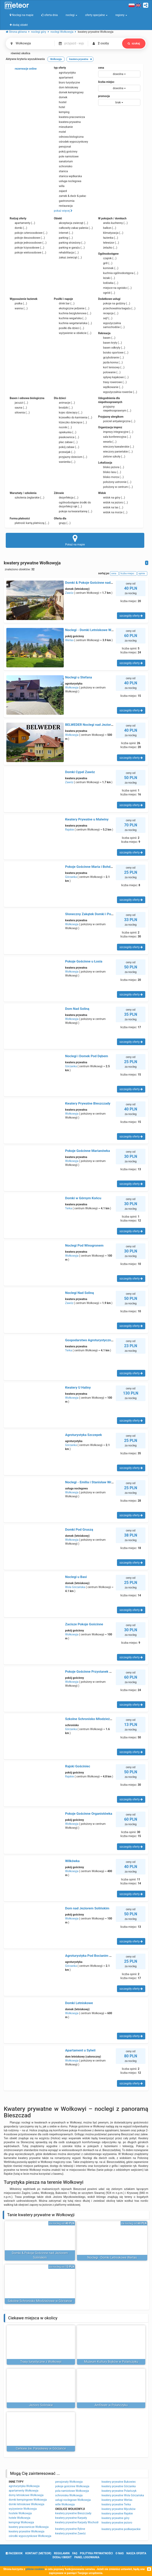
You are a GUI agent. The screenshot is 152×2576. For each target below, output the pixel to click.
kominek (108, 268)
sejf (105, 318)
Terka (68, 1208)
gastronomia (64, 201)
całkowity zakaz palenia (73, 228)
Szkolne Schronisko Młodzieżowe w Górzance (99, 1719)
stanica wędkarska (68, 176)
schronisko (63, 166)
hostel (60, 102)
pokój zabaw (66, 447)
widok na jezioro (113, 502)
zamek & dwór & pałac (70, 196)
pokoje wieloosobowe (28, 252)
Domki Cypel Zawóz (80, 772)
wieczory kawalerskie (116, 447)
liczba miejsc (106, 81)
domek (60, 97)
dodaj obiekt (62, 2557)
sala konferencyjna (114, 437)
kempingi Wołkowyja (21, 2522)
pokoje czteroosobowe (28, 233)
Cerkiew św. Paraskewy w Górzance (41, 2448)
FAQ (74, 2553)
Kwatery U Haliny (78, 1387)
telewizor (108, 243)
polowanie (109, 372)
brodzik (63, 408)
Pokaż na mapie (75, 540)
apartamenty (22, 223)
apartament (63, 78)
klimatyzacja (110, 233)
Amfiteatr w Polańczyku (111, 2405)
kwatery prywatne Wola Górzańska (123, 2495)
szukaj (134, 43)
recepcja (108, 313)
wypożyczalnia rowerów (117, 392)
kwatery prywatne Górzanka (119, 2486)
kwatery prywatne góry (115, 2518)
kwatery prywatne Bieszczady (73, 2513)
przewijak (64, 452)
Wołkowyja (71, 687)
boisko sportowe (113, 353)
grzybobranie (111, 357)
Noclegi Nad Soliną (79, 1293)
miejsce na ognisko (115, 288)
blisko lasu (109, 472)
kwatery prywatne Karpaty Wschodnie (78, 2522)
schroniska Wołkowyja (69, 2495)
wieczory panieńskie (115, 452)
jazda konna (110, 362)
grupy (62, 523)
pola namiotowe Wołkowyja (72, 2490)
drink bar (64, 303)
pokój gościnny (65, 151)
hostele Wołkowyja (20, 2513)
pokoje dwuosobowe (27, 238)
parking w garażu (69, 248)
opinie (142, 573)
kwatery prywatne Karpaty (71, 2517)
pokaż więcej (63, 210)
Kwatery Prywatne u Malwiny (86, 819)
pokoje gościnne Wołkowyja (72, 2486)
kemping (61, 112)
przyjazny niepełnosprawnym (114, 408)
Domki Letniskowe (79, 2003)
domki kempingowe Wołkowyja (28, 2499)
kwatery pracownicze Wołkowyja (28, 2526)
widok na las (110, 507)
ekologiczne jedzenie (71, 308)
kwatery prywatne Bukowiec (119, 2481)
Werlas (69, 640)
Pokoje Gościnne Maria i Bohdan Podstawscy (99, 867)
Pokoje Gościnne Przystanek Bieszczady (95, 1671)
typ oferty (60, 67)
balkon (107, 228)
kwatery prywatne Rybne (70, 2528)
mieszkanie (63, 127)
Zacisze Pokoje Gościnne (84, 1624)
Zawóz (69, 592)
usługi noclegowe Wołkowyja (73, 2499)
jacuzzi (19, 403)
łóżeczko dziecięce (70, 422)
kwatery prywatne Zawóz (70, 2533)
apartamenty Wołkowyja (23, 2490)
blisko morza (111, 477)
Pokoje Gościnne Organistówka (88, 1814)
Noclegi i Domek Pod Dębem (86, 1056)
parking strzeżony (69, 243)
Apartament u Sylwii (80, 2050)
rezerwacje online (23, 69)
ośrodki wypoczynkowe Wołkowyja (30, 2536)
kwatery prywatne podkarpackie (121, 2529)
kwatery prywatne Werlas (117, 2499)
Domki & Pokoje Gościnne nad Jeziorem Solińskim (103, 583)
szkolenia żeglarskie (27, 497)
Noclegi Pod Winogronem (84, 1245)
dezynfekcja (66, 497)
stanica (61, 171)
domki (18, 228)
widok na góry (111, 497)
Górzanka (71, 876)
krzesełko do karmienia (73, 417)
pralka (18, 303)
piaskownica (66, 437)
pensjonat (62, 147)
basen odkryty (111, 348)
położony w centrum (115, 487)
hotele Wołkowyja (19, 2517)
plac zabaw (65, 442)
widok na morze (112, 512)
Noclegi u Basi (76, 1577)
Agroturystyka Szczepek (83, 1435)
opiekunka (65, 432)
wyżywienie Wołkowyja (23, 2508)
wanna (19, 308)
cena (101, 67)
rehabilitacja (66, 252)
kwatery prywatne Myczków (119, 2509)
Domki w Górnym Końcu (83, 1198)
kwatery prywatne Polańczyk (119, 2490)
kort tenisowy (111, 367)
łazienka (108, 238)
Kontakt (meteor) (38, 2553)
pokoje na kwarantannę (73, 511)
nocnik (63, 427)
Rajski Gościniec (77, 1766)
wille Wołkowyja (65, 2504)
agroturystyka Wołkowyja (24, 2486)
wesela (107, 442)
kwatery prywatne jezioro (117, 2522)
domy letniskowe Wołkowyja (26, 2495)
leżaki (106, 278)
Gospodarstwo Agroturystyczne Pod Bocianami (100, 1340)
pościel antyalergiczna (116, 421)
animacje (64, 403)
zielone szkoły (111, 456)
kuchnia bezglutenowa (72, 313)
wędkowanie (110, 387)
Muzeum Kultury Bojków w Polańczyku (111, 2362)
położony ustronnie (114, 482)
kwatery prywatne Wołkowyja (26, 2531)
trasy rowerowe (112, 382)
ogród (106, 293)
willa (59, 186)
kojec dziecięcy (68, 412)
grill (105, 263)
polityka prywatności (96, 2553)
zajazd (60, 191)
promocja (104, 96)
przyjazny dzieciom (70, 457)
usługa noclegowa (67, 181)
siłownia (20, 412)
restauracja (63, 206)
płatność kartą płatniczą (29, 523)
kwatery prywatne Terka (116, 2504)
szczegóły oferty (131, 615)
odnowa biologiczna (69, 137)
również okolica (18, 53)
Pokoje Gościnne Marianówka (87, 1151)
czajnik (107, 258)
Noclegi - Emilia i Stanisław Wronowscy (94, 1482)
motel (60, 132)
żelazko (107, 248)
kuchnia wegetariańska (73, 323)
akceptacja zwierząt (71, 223)
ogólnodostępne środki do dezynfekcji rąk (72, 504)
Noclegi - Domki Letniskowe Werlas (92, 630)
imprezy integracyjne (115, 432)
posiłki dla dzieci (69, 328)
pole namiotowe (66, 156)
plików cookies (35, 2569)
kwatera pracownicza (69, 117)
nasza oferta (136, 2553)
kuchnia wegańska (70, 318)
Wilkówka (72, 1861)
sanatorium (63, 161)
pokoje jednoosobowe (28, 243)
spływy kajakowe (113, 377)
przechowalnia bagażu (117, 308)
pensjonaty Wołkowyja (69, 2481)
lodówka (108, 283)
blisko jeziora (111, 467)
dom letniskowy (66, 87)
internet (63, 233)
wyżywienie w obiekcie (72, 333)
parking (63, 238)
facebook (14, 2553)
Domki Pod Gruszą (79, 1529)
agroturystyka (65, 73)
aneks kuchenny (113, 223)
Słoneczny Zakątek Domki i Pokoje (91, 914)
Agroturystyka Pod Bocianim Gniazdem (94, 1956)
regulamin (62, 2553)
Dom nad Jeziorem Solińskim (87, 1908)
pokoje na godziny (114, 303)
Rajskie (69, 829)
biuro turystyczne (67, 82)
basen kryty (110, 343)
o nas (120, 2553)
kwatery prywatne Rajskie (117, 2513)
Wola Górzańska (75, 1587)
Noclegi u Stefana (78, 677)
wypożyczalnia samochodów (111, 325)
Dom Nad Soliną (77, 1009)
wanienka (64, 462)
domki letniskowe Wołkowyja (26, 2504)
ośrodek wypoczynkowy (71, 142)
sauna (18, 408)
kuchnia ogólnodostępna (118, 273)
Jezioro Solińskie (41, 2405)
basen (106, 338)
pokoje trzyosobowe (27, 248)
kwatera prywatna (67, 122)
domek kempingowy (69, 92)
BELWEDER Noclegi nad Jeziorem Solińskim (98, 725)
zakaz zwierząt (68, 257)
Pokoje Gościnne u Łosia (83, 961)
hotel (59, 107)
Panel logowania (87, 2557)
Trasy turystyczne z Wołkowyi (40, 2362)
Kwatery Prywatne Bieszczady (87, 1103)
